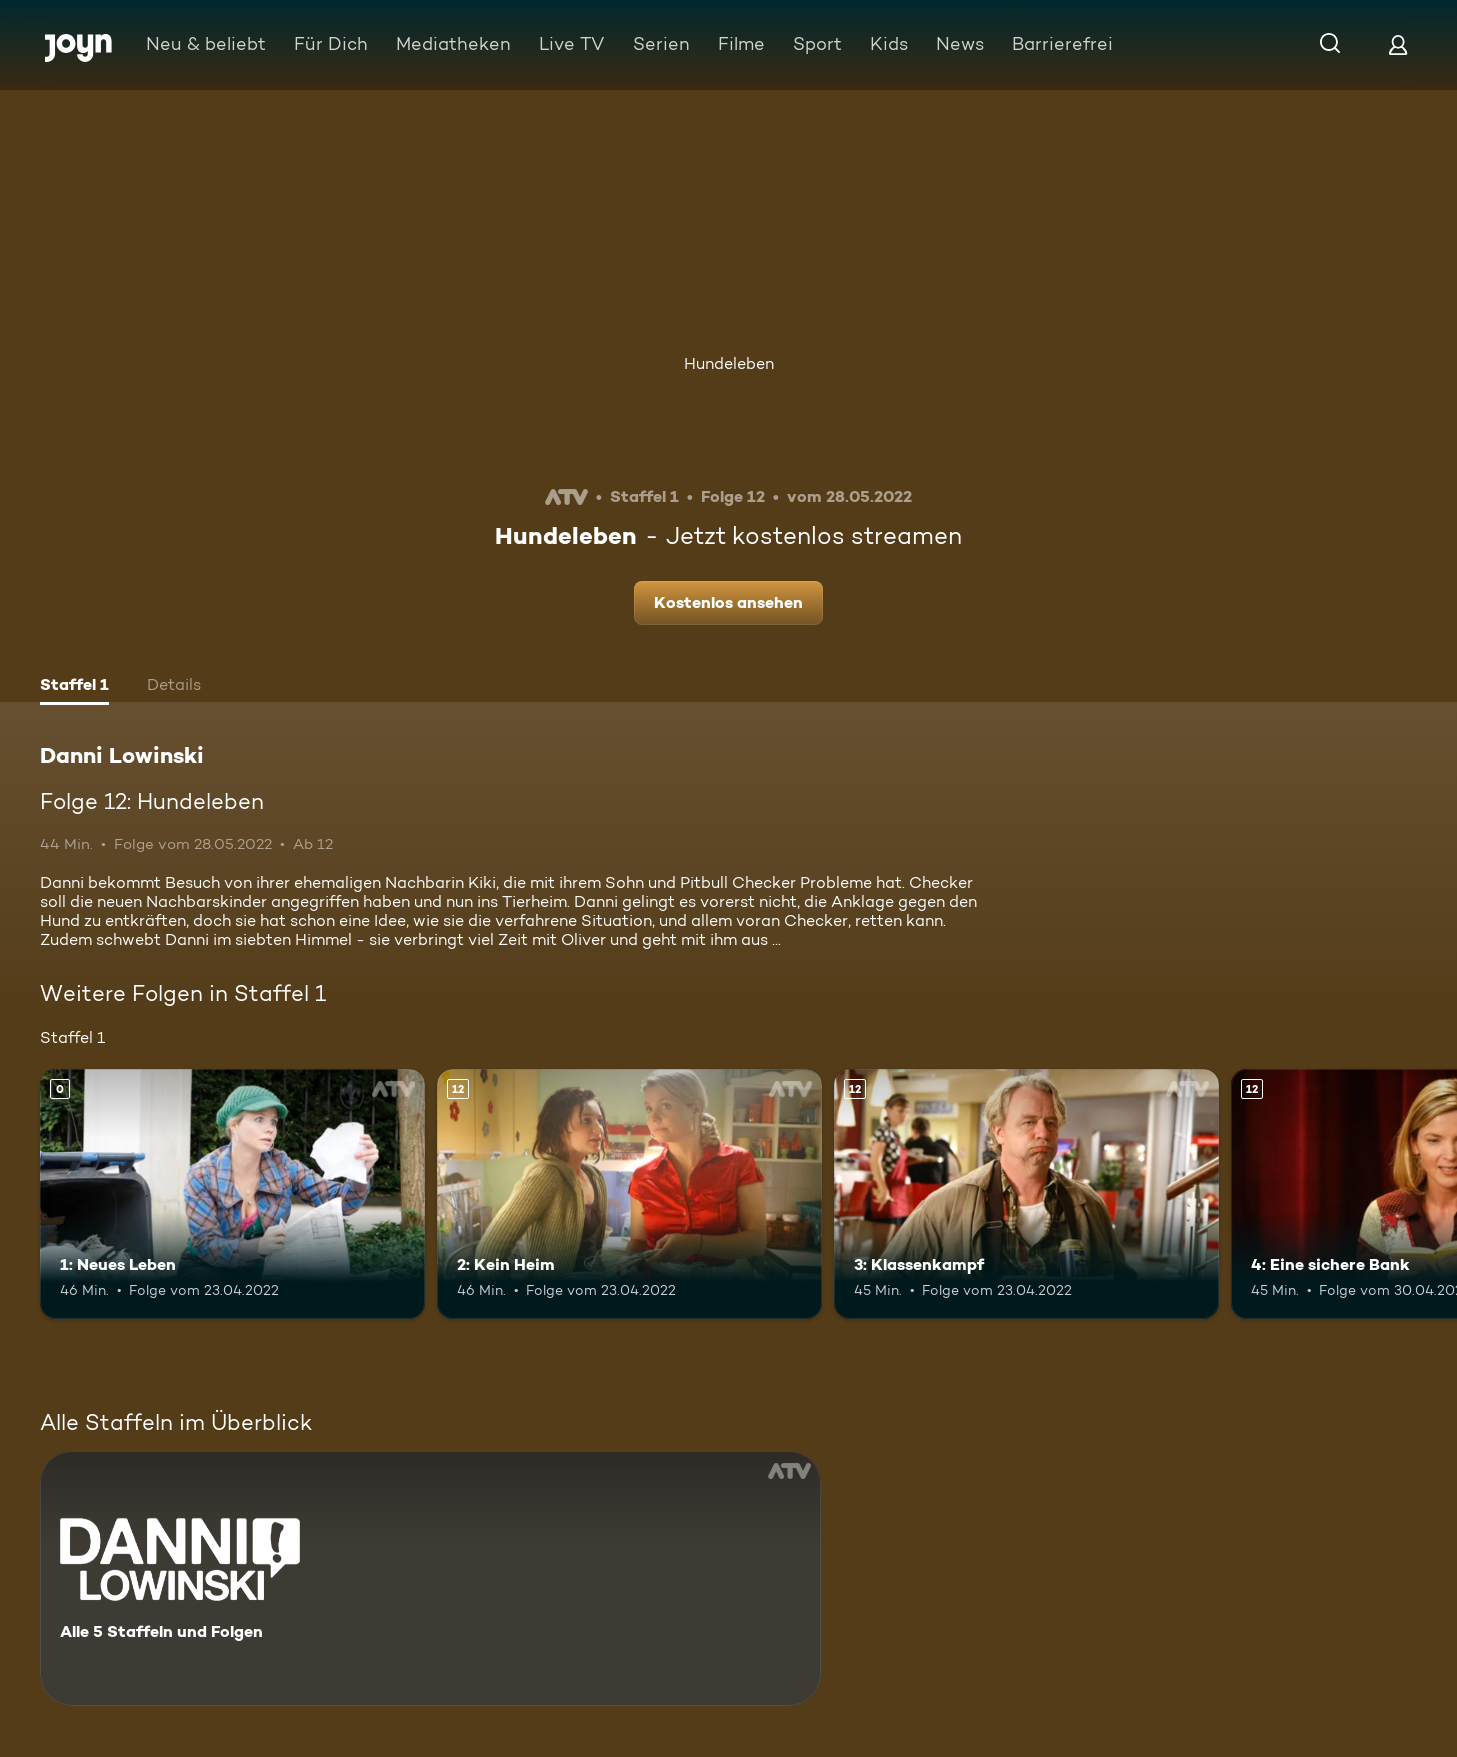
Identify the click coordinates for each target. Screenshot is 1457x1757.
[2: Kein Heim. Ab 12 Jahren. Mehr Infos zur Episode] (629, 1194)
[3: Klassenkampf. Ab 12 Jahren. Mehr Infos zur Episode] (1026, 1194)
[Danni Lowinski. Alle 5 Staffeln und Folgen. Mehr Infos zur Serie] (430, 1578)
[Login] (1398, 44)
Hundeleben (729, 363)
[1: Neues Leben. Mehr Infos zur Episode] (232, 1194)
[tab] (74, 687)
